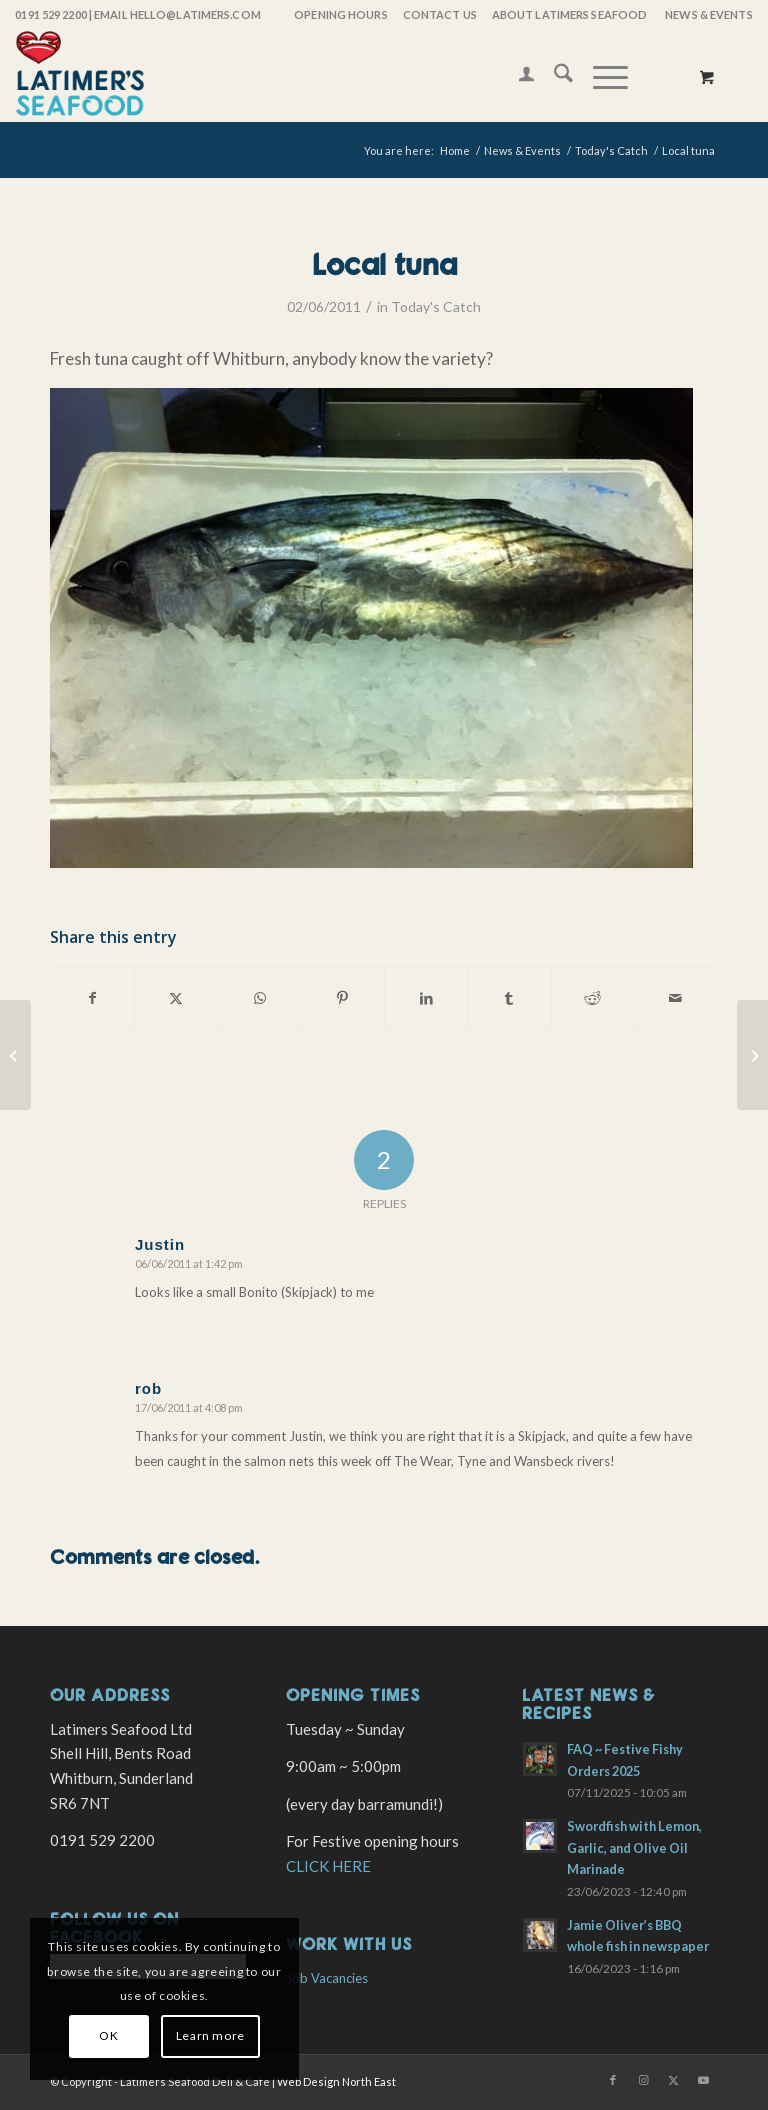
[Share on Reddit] (593, 998)
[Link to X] (673, 2080)
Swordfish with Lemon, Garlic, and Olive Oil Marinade (634, 1847)
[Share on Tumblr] (509, 998)
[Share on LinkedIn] (426, 998)
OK (108, 2035)
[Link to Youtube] (703, 2080)
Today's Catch (436, 306)
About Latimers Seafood (569, 14)
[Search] (553, 76)
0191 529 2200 (50, 14)
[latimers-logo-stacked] (80, 76)
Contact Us (440, 14)
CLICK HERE (328, 1866)
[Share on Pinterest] (343, 998)
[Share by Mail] (676, 998)
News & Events (708, 14)
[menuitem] (339, 15)
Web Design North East (336, 2081)
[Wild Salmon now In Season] (15, 1055)
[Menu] (600, 76)
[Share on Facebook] (92, 998)
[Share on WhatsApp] (260, 998)
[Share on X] (176, 998)
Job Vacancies (327, 1978)
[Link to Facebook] (613, 2080)
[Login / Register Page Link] (516, 76)
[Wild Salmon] (752, 1055)
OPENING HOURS (340, 14)
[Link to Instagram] (643, 2080)
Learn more (210, 2035)
